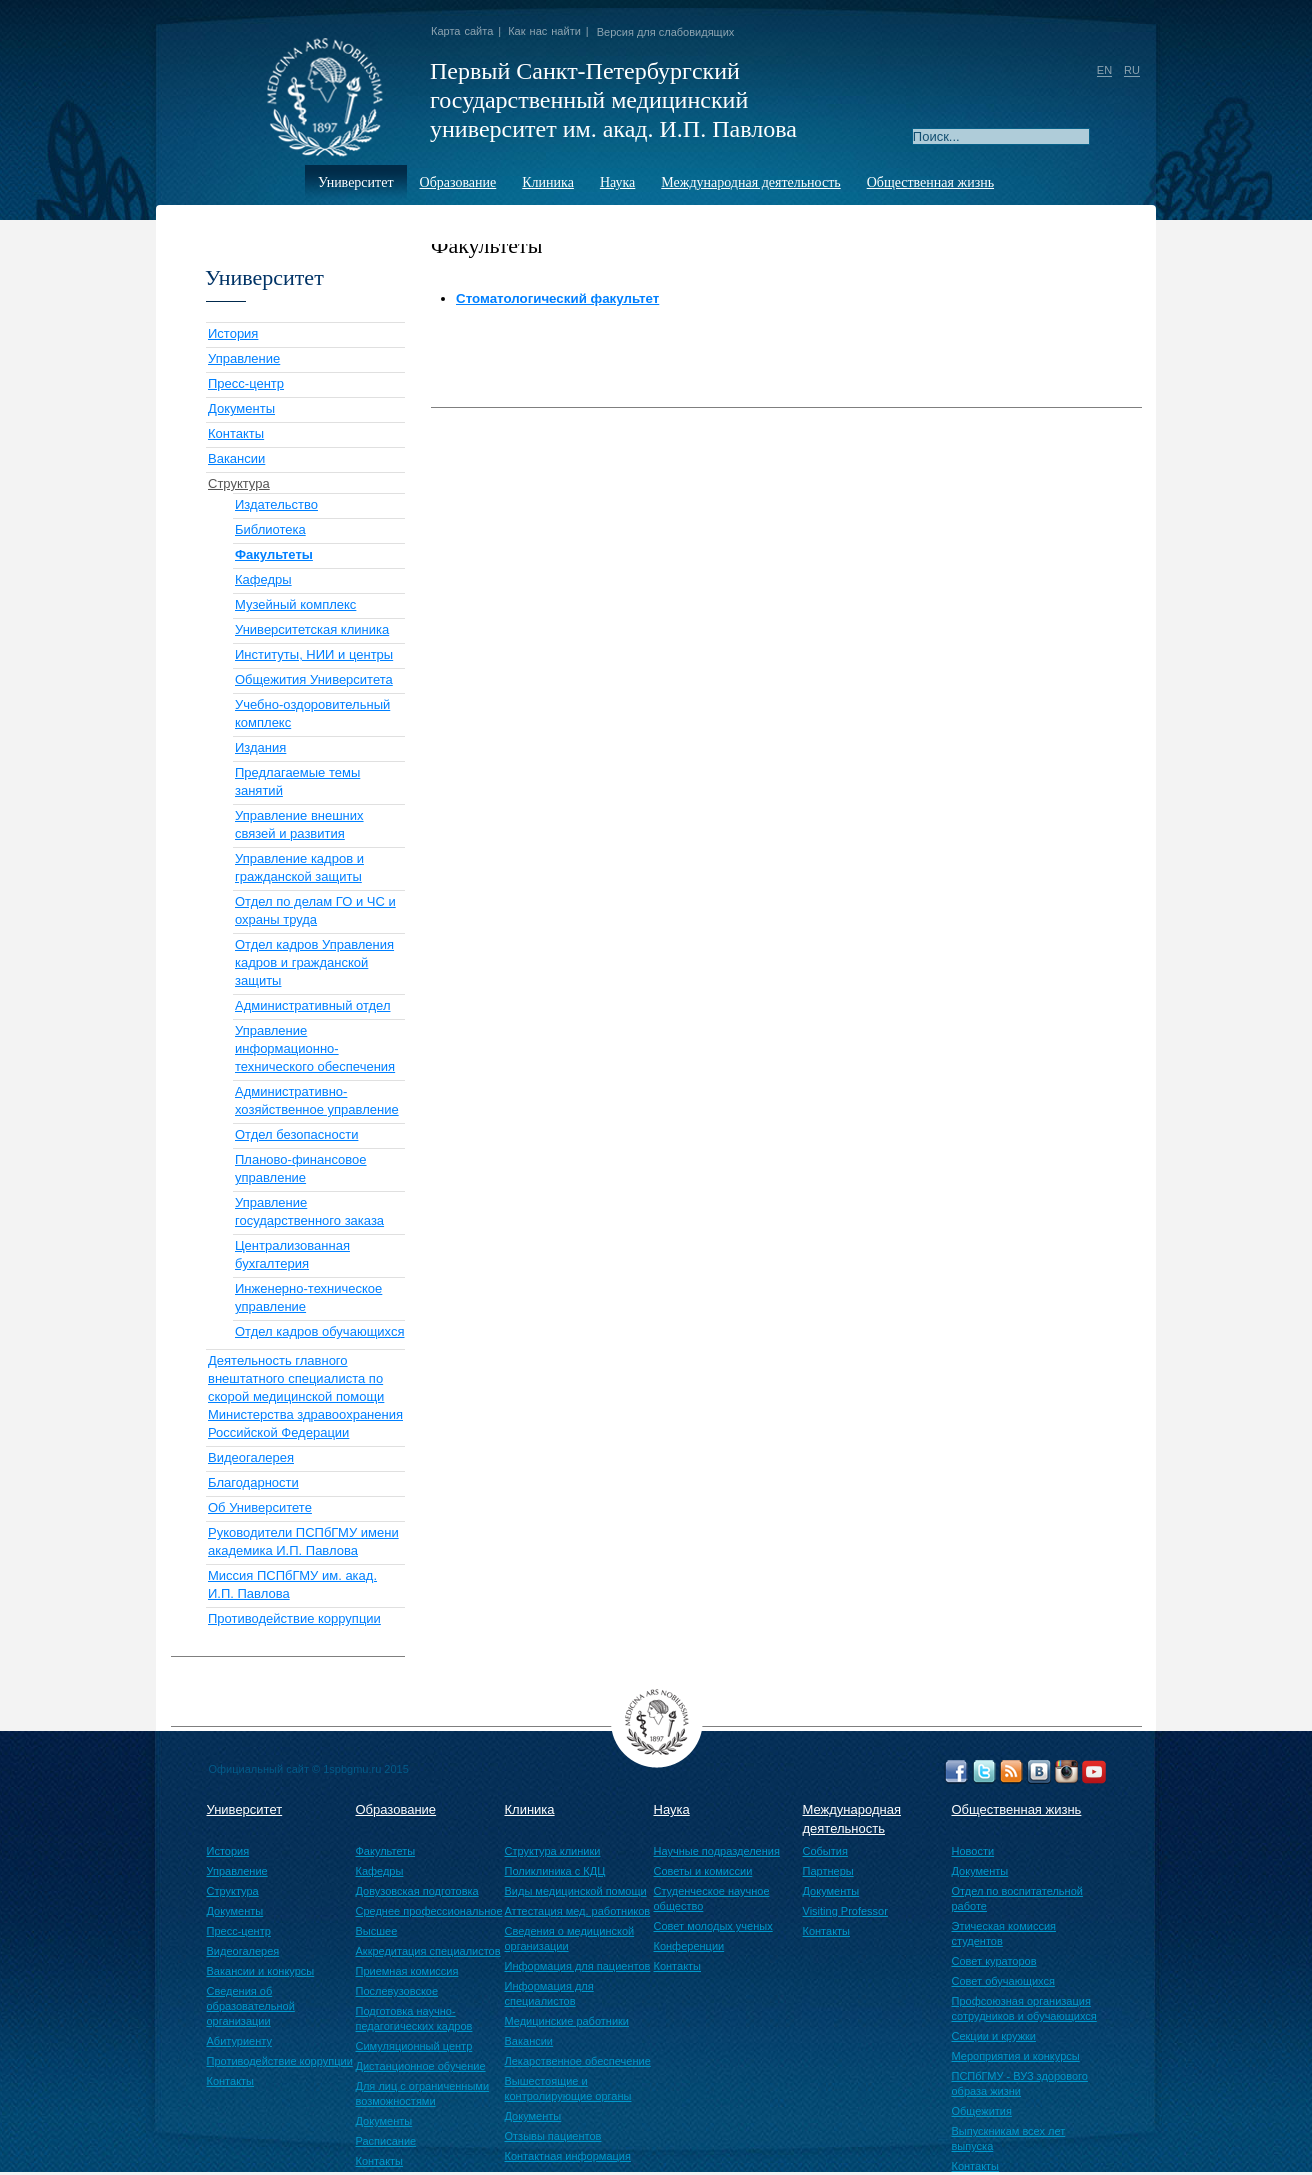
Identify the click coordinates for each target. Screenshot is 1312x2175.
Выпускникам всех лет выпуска (1009, 2138)
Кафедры (263, 579)
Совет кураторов (994, 1961)
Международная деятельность (750, 182)
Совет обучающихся (1003, 1981)
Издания (260, 747)
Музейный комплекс (295, 604)
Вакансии (236, 458)
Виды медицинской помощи (576, 1891)
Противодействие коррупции (294, 1618)
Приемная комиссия (407, 1971)
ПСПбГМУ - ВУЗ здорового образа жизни (1020, 2083)
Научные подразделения (717, 1851)
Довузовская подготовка (417, 1891)
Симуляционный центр (414, 2046)
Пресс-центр (246, 383)
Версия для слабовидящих (666, 32)
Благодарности (253, 1482)
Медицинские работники (567, 2021)
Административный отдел (312, 1005)
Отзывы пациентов (553, 2136)
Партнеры (828, 1871)
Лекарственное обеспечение (578, 2061)
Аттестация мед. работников (578, 1911)
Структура (239, 483)
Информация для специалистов (549, 1993)
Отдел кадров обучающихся (319, 1331)
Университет (356, 182)
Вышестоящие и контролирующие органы (568, 2088)
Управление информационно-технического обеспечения (315, 1048)
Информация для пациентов (578, 1966)
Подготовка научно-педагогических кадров (414, 2018)
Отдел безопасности (296, 1134)
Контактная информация (568, 2156)
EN (1104, 70)
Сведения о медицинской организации (570, 1938)
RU (1132, 70)
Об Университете (260, 1507)
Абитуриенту (239, 2041)
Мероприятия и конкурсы (1016, 2056)
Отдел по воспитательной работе (1017, 1898)
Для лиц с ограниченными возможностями (423, 2093)
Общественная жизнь (930, 182)
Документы (241, 408)
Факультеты (386, 1851)
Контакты (236, 433)
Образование (458, 182)
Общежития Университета (314, 679)
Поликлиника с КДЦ (555, 1871)
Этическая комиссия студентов (1004, 1933)
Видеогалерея (251, 1457)
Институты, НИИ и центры (314, 654)
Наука (617, 182)
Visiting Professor (845, 1911)
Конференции (689, 1946)
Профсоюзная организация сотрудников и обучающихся (1024, 2008)
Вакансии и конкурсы (261, 1971)
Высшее (377, 1931)
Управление (244, 358)
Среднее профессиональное (429, 1911)
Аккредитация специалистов (428, 1951)
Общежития (982, 2111)
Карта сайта (462, 31)
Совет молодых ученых (713, 1926)
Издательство (276, 504)
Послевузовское (397, 1991)
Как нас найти (544, 31)
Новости (973, 1851)
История (233, 333)
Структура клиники (553, 1851)
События (825, 1851)
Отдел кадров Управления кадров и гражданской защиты (314, 962)
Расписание (386, 2141)
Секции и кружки (994, 2036)
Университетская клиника (312, 629)
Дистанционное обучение (421, 2066)
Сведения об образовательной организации (251, 2006)
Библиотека (270, 529)
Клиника (548, 182)
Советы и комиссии (703, 1871)
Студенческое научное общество (712, 1898)
